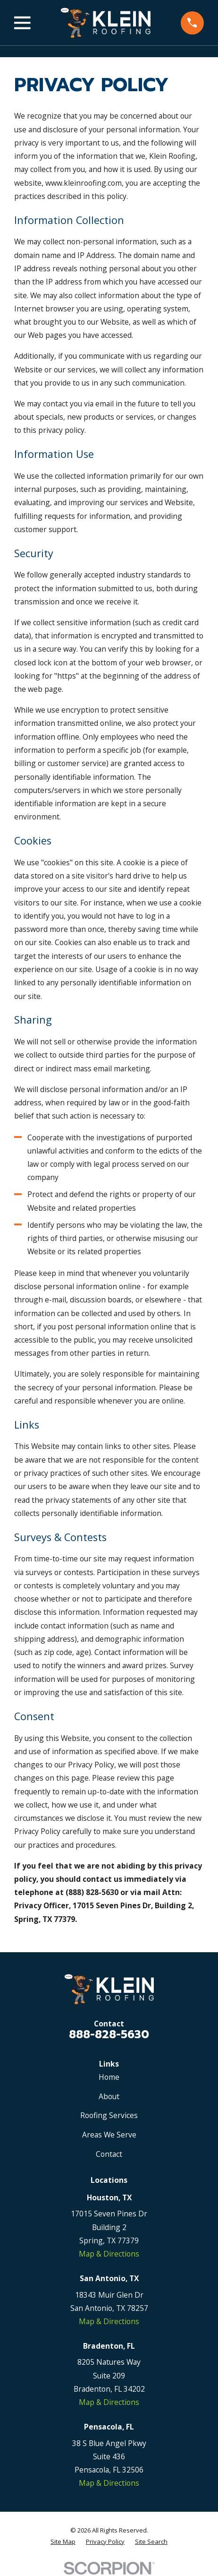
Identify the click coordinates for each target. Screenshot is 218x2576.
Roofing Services (109, 2115)
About (109, 2096)
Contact (109, 2154)
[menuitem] (62, 2542)
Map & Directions (109, 2254)
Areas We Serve (109, 2134)
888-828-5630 (109, 2034)
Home (109, 2077)
